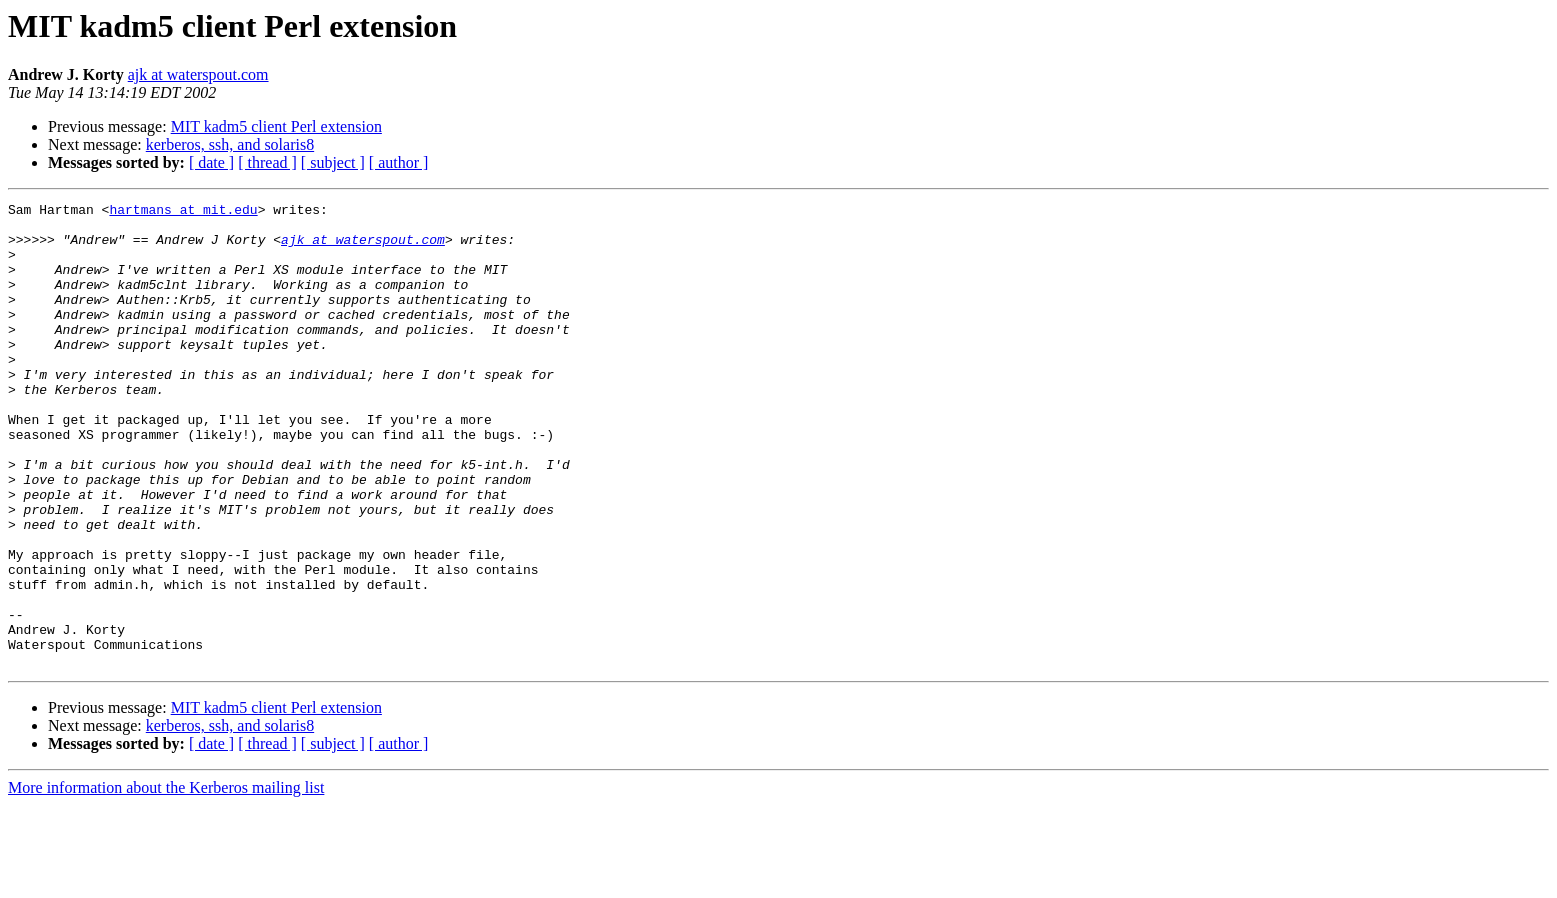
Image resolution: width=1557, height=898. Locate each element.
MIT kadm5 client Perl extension (276, 126)
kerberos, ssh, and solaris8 (230, 144)
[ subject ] (333, 162)
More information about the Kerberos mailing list (166, 880)
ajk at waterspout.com (198, 74)
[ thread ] (267, 162)
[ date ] (211, 162)
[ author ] (399, 162)
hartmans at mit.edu (183, 212)
